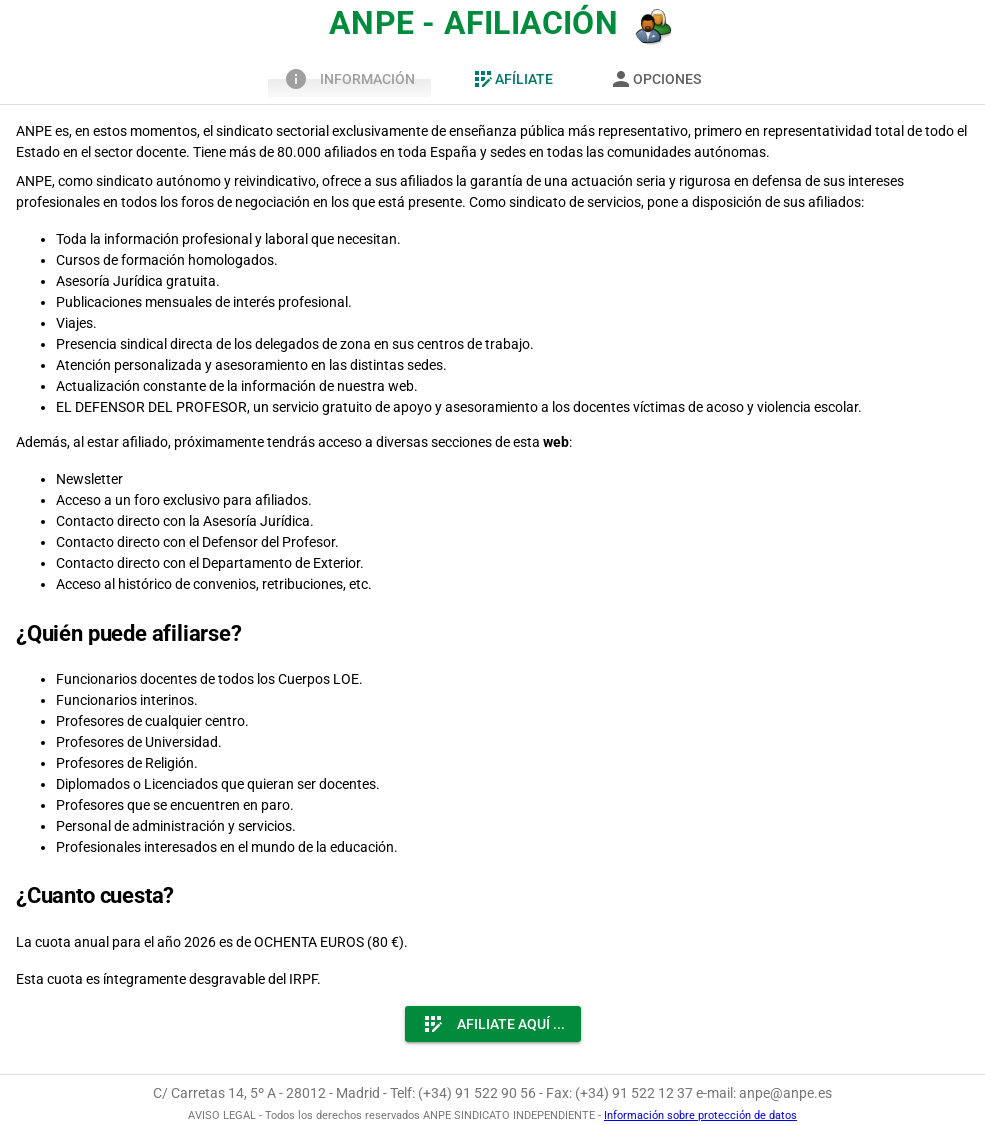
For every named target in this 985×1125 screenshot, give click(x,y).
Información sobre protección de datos (700, 1115)
